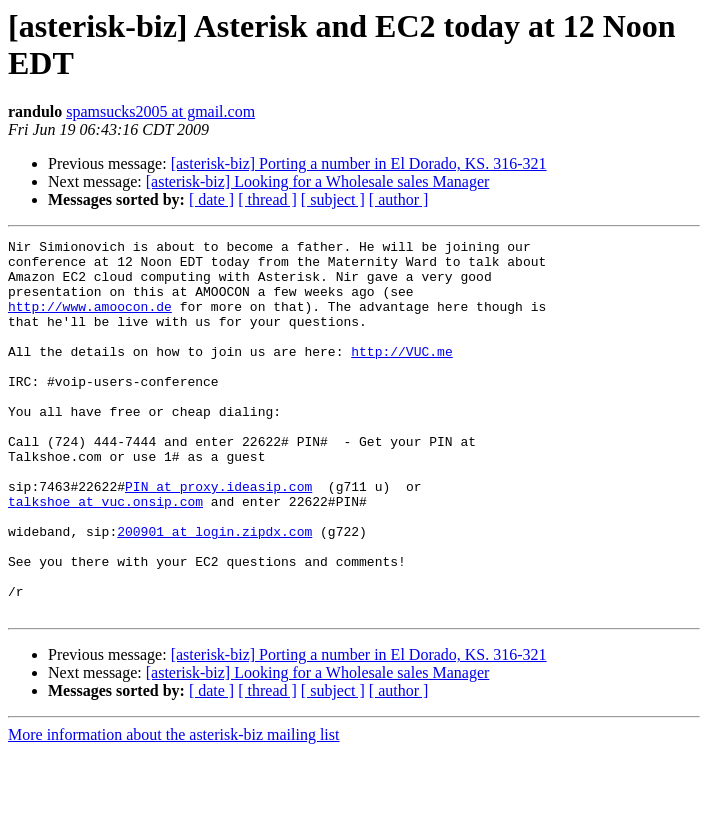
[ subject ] (333, 199)
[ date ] (211, 199)
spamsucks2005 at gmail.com (160, 111)
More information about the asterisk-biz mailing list (173, 809)
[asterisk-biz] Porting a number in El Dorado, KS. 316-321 (359, 163)
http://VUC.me (401, 375)
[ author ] (399, 199)
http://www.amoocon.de (90, 321)
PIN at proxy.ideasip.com (218, 537)
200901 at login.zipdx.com (214, 591)
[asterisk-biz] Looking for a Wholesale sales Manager (318, 181)
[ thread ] (267, 199)
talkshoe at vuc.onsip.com (105, 555)
